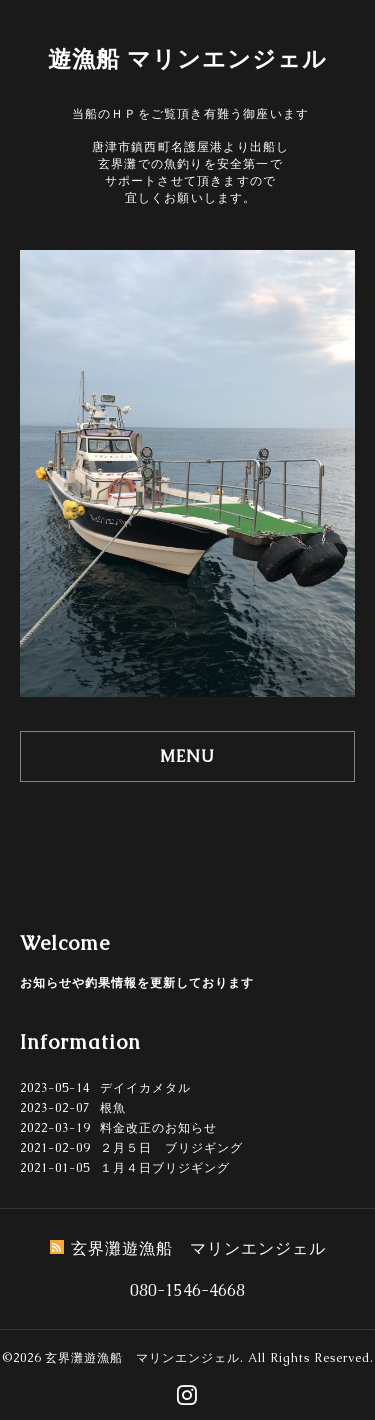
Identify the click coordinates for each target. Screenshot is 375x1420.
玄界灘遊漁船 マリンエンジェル (142, 1358)
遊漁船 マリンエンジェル (187, 59)
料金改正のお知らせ (158, 1128)
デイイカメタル (145, 1088)
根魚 (113, 1108)
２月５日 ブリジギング (171, 1148)
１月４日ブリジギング (165, 1168)
